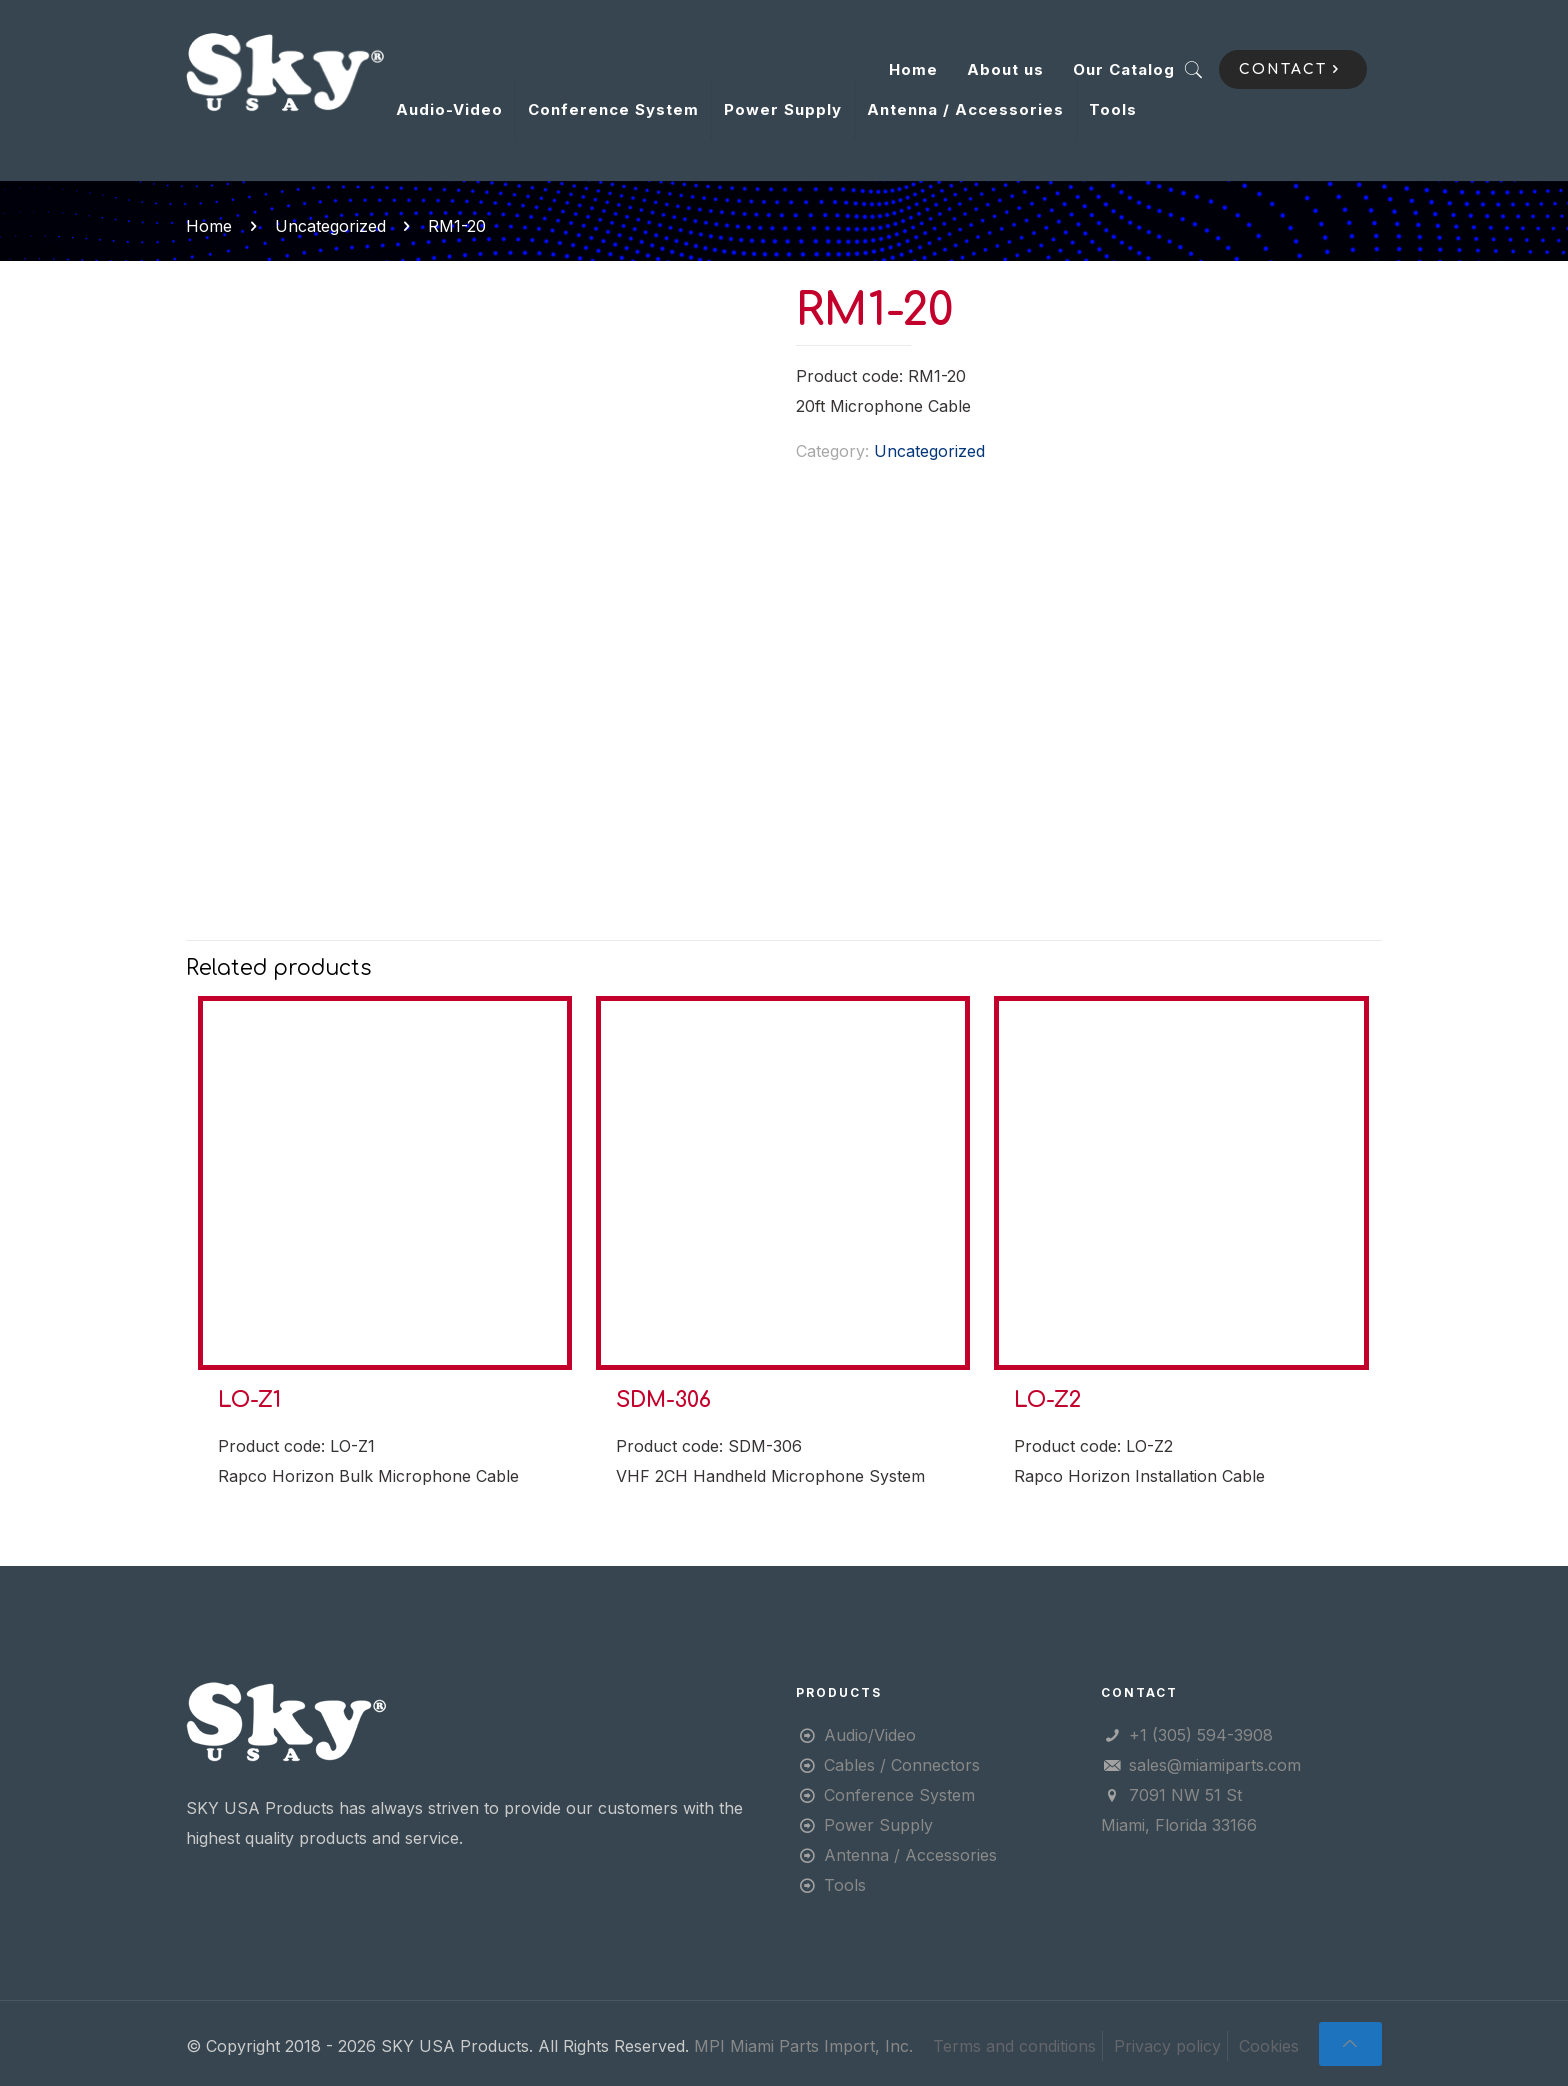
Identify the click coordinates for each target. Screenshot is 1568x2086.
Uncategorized (330, 226)
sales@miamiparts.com (1215, 1765)
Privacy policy (1167, 2046)
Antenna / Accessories (910, 1855)
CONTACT (1293, 69)
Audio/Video (870, 1735)
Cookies (1269, 2046)
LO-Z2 (1047, 1400)
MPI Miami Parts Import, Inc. (803, 2046)
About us (1005, 69)
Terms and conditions (1014, 2046)
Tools (845, 1885)
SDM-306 (663, 1400)
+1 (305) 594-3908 (1201, 1735)
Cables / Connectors (902, 1765)
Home (913, 69)
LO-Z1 (249, 1400)
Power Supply (878, 1825)
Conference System (899, 1795)
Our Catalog (1124, 69)
